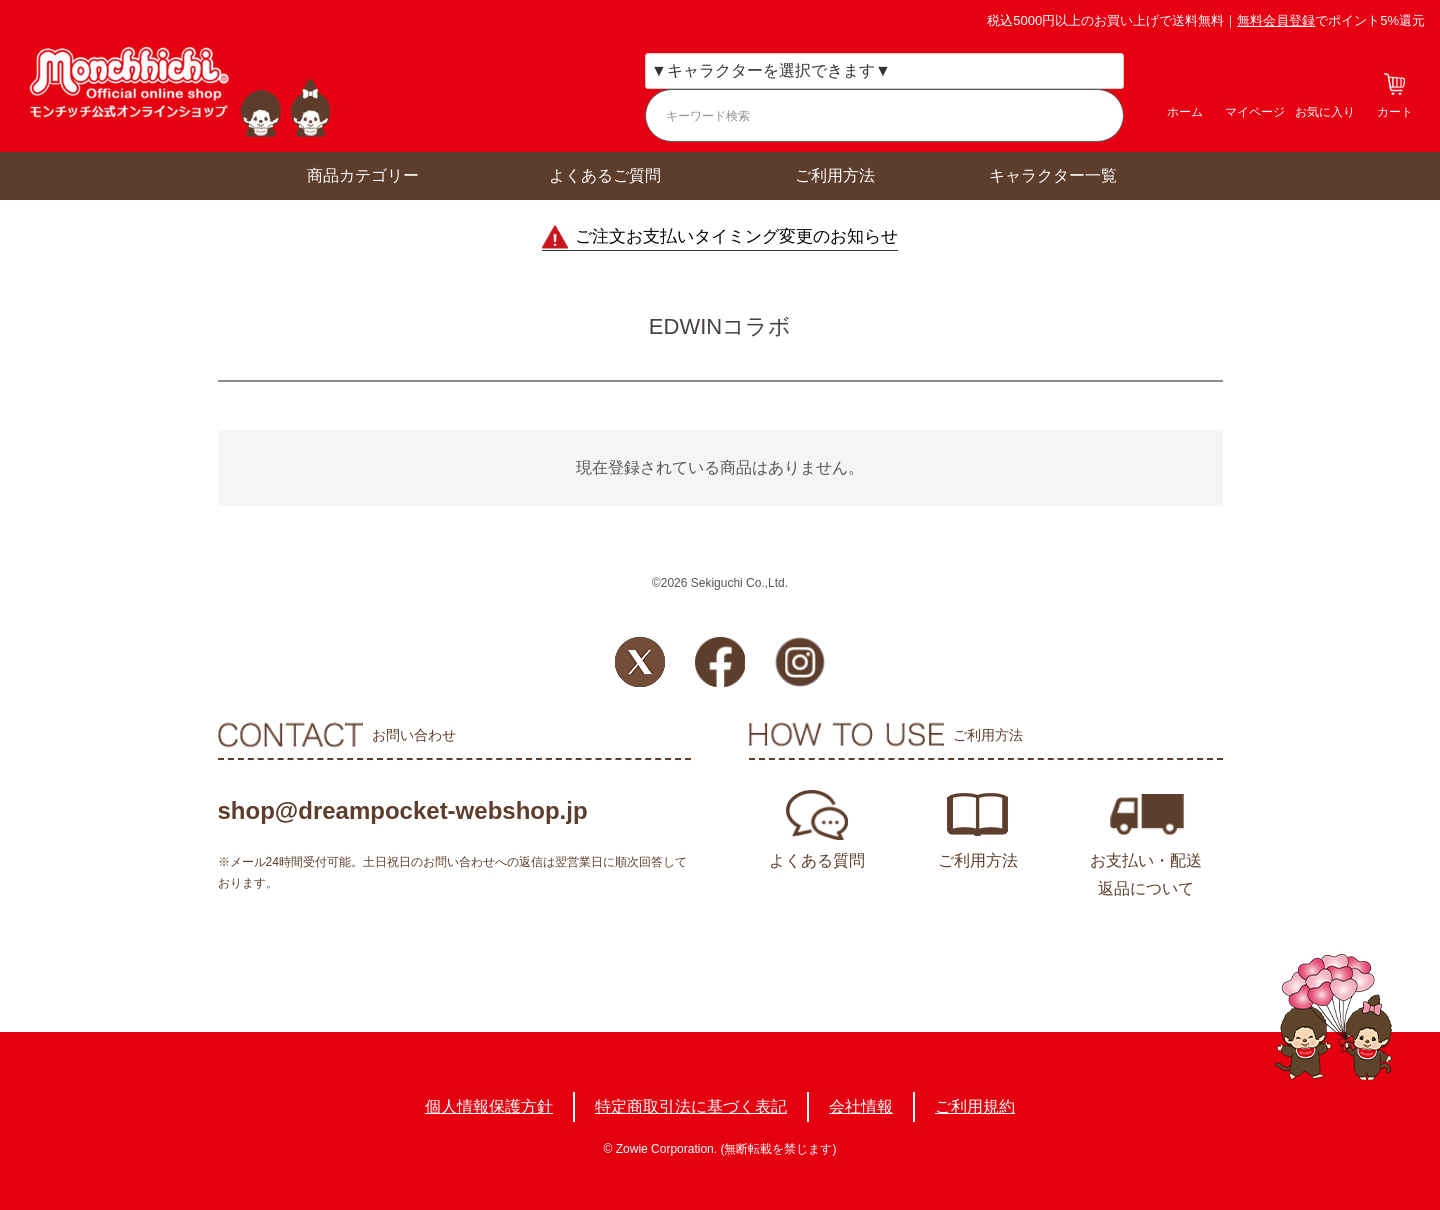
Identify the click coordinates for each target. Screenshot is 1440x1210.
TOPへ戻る (1333, 1032)
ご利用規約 (975, 1106)
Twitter (640, 662)
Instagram (800, 662)
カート (1395, 112)
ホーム (1185, 112)
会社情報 (861, 1106)
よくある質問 (817, 860)
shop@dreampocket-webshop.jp (403, 810)
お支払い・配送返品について (1146, 874)
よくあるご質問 (605, 175)
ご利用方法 (835, 175)
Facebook (720, 662)
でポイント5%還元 (1331, 20)
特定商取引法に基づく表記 (691, 1106)
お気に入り (1325, 112)
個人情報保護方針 (489, 1106)
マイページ (1255, 112)
